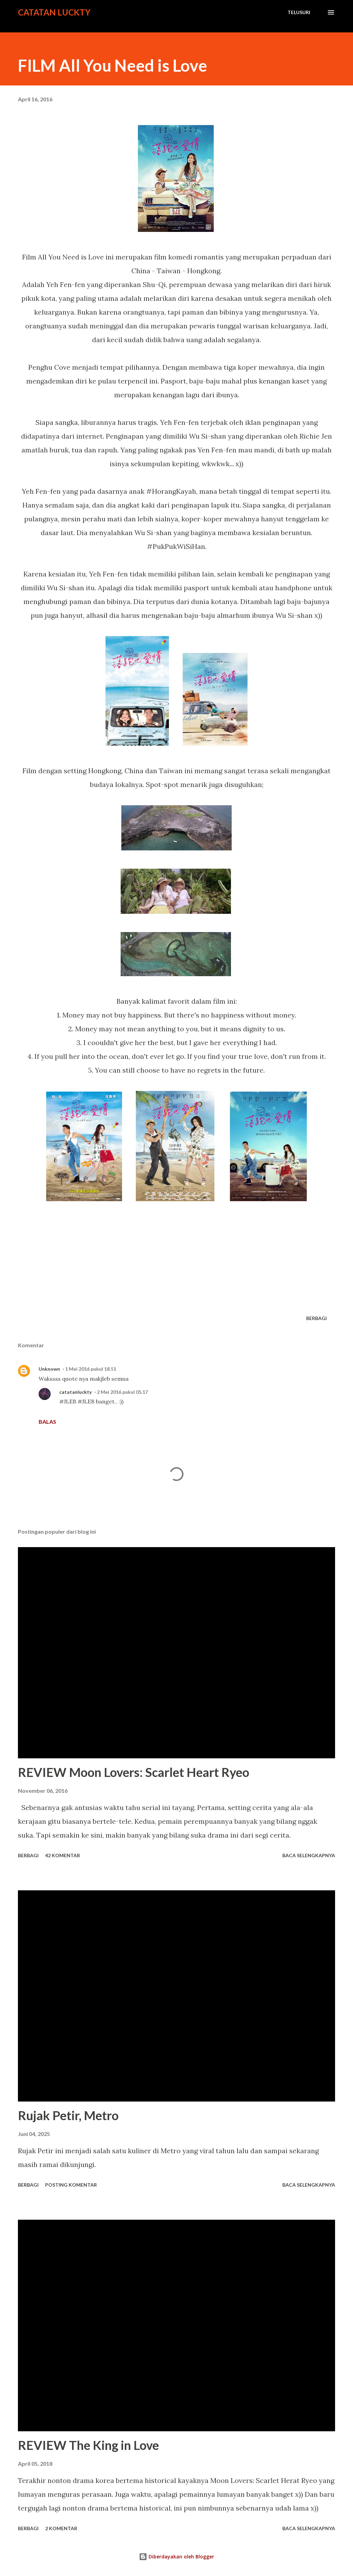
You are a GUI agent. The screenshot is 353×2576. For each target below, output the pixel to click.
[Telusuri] (299, 12)
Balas (47, 1421)
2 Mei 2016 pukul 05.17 (122, 1392)
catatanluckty (75, 1392)
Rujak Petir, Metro (68, 2115)
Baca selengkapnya (308, 1855)
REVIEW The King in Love (88, 2445)
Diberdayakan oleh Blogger (176, 2556)
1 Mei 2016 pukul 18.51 (90, 1369)
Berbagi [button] (316, 1318)
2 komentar (61, 2528)
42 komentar (62, 1855)
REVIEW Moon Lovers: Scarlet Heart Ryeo (133, 1772)
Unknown (49, 1369)
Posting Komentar (71, 2185)
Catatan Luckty (54, 12)
